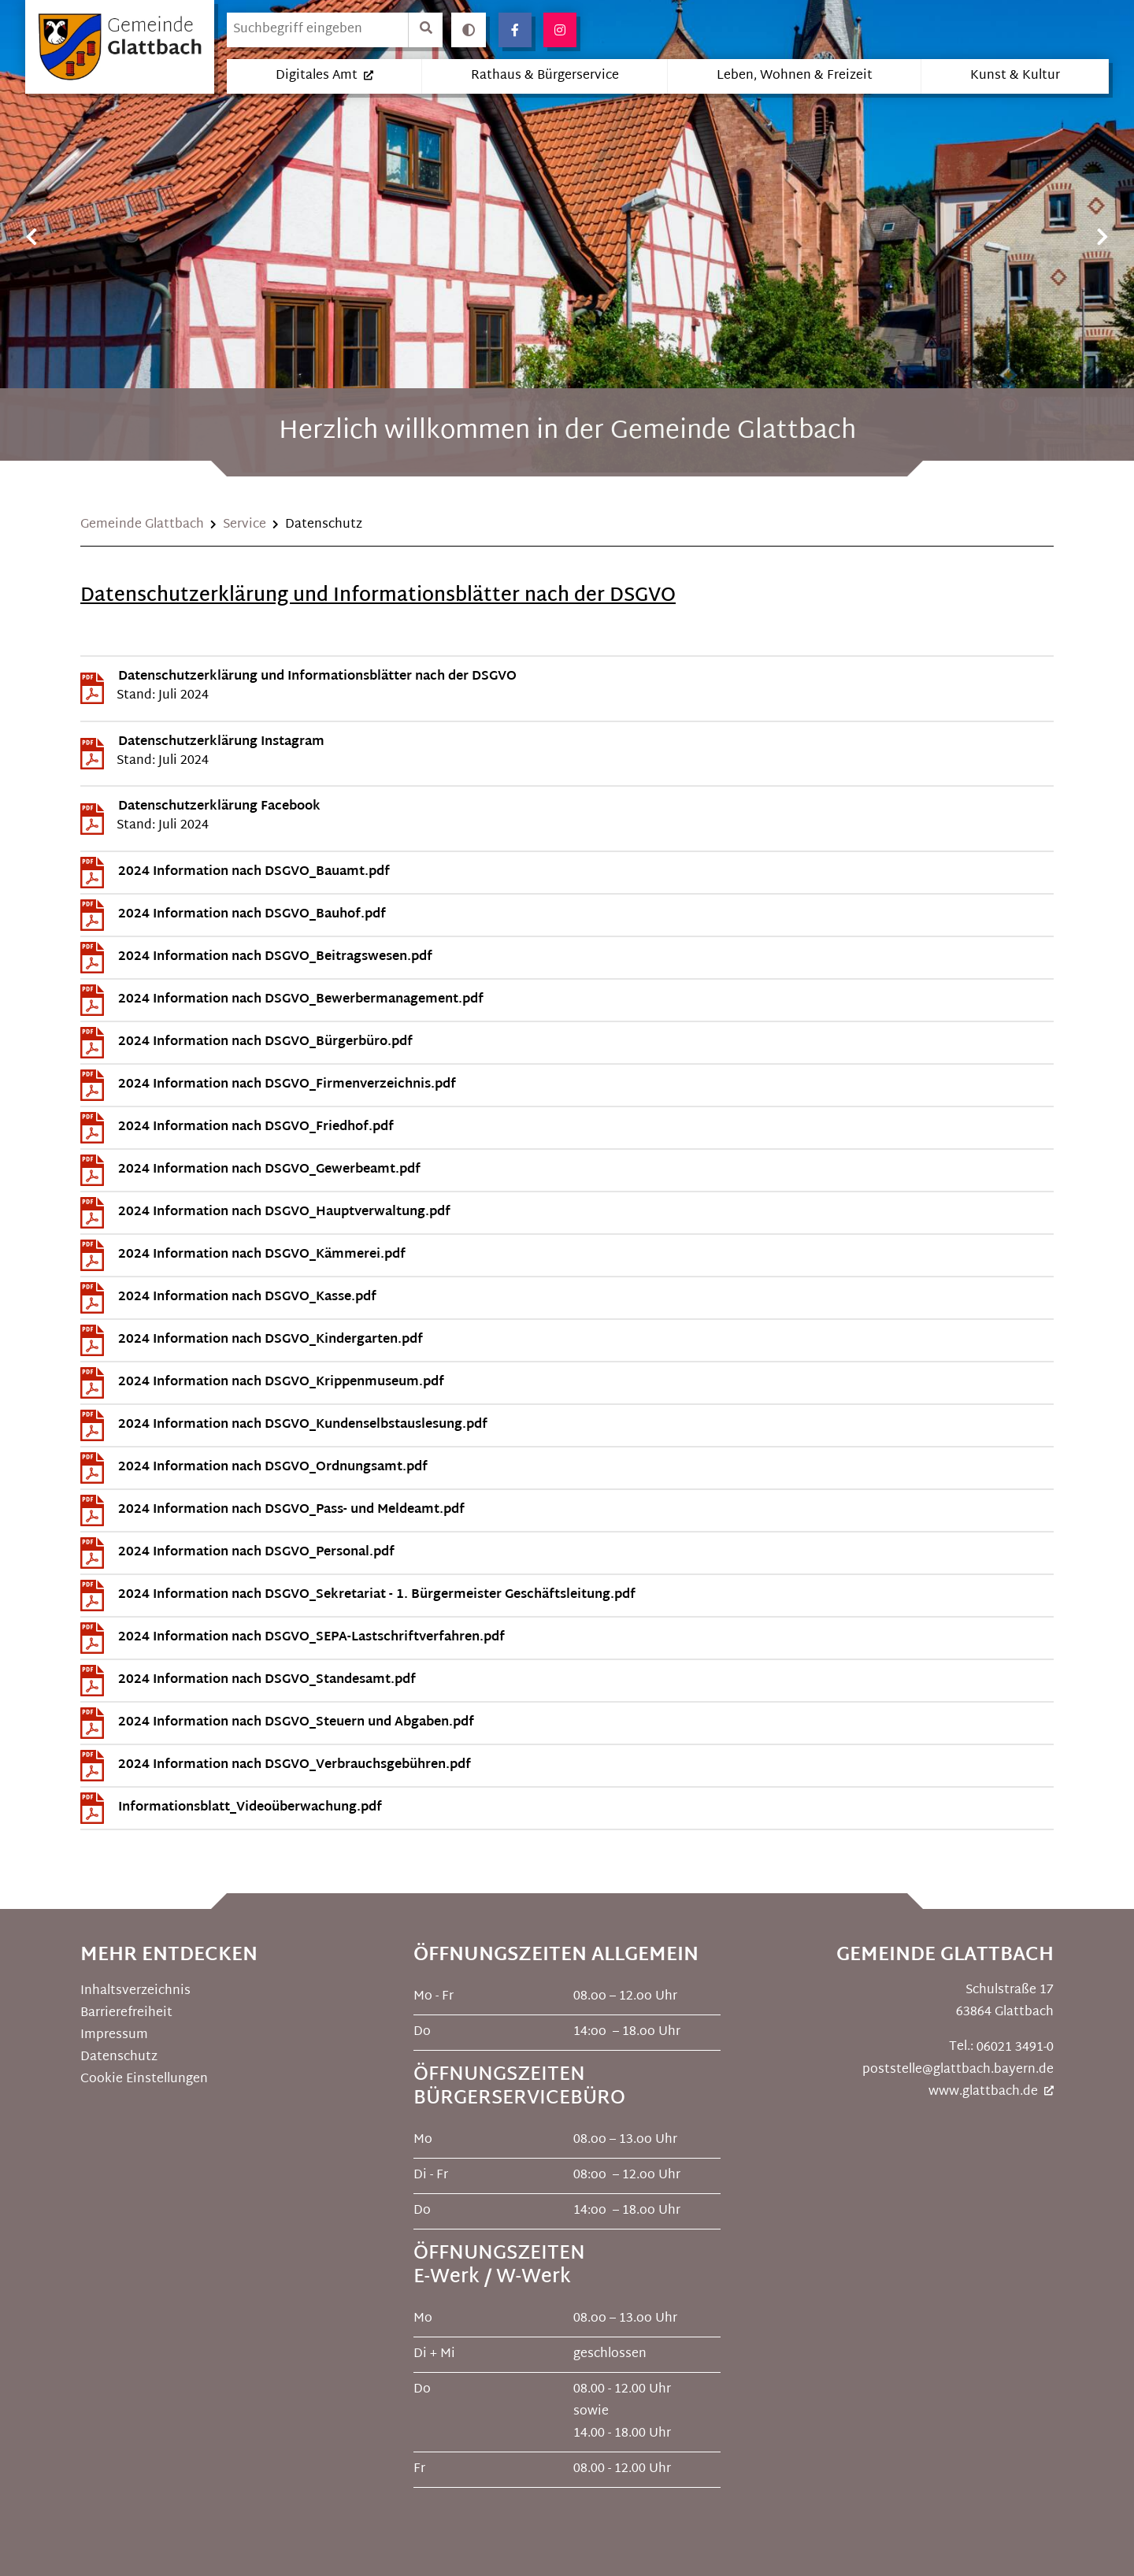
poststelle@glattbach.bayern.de (958, 2069)
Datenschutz (119, 2056)
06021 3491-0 (1015, 2047)
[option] (567, 236)
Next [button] (1102, 237)
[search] (317, 29)
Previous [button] (31, 237)
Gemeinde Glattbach (142, 524)
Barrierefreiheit (126, 2012)
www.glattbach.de (983, 2091)
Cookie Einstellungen (144, 2078)
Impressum (114, 2034)
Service (244, 524)
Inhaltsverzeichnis (137, 1990)
